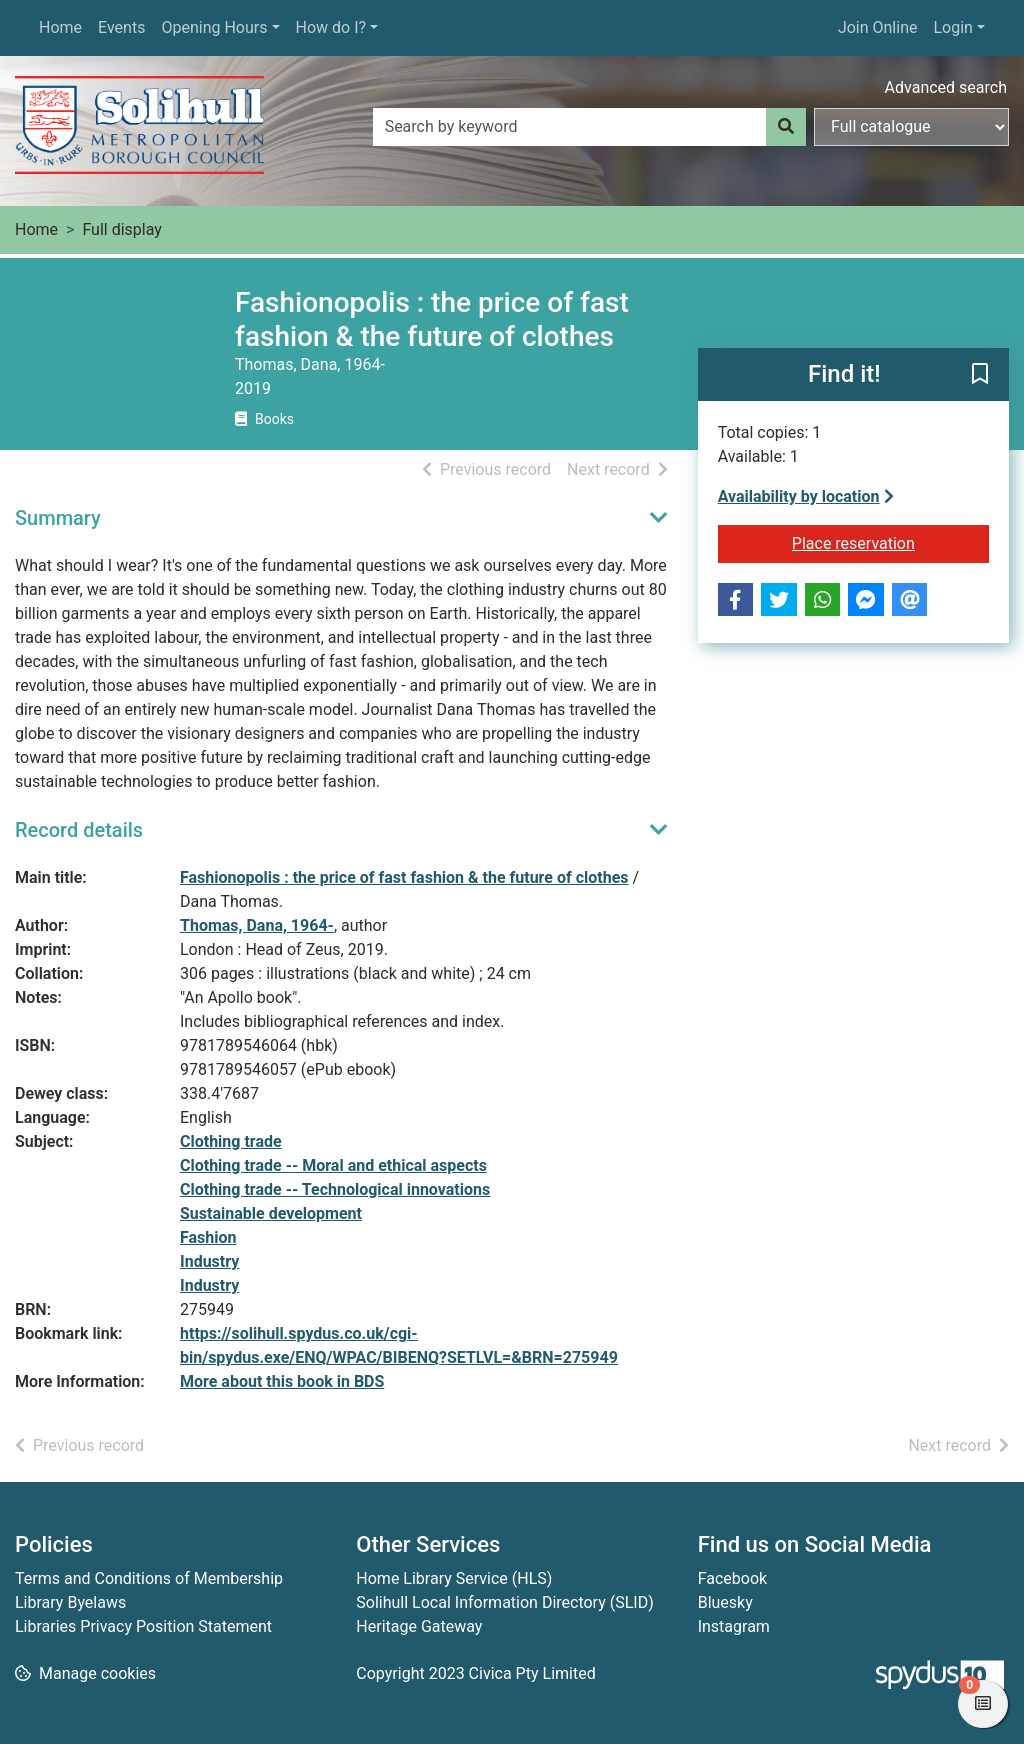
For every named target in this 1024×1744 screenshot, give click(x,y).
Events (121, 27)
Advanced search (946, 87)
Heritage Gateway (419, 1626)
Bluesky (725, 1602)
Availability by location (806, 496)
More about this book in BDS (282, 1381)
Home (60, 27)
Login (952, 27)
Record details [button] (79, 830)
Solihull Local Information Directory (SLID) (504, 1602)
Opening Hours (214, 27)
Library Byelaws (70, 1602)
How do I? (331, 27)
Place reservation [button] (890, 542)
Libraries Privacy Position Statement (143, 1626)
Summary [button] (58, 518)
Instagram (734, 1626)
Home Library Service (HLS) (454, 1578)
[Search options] (911, 127)
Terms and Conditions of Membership (149, 1578)
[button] (980, 376)
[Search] (786, 127)
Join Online (878, 27)
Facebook (732, 1578)
